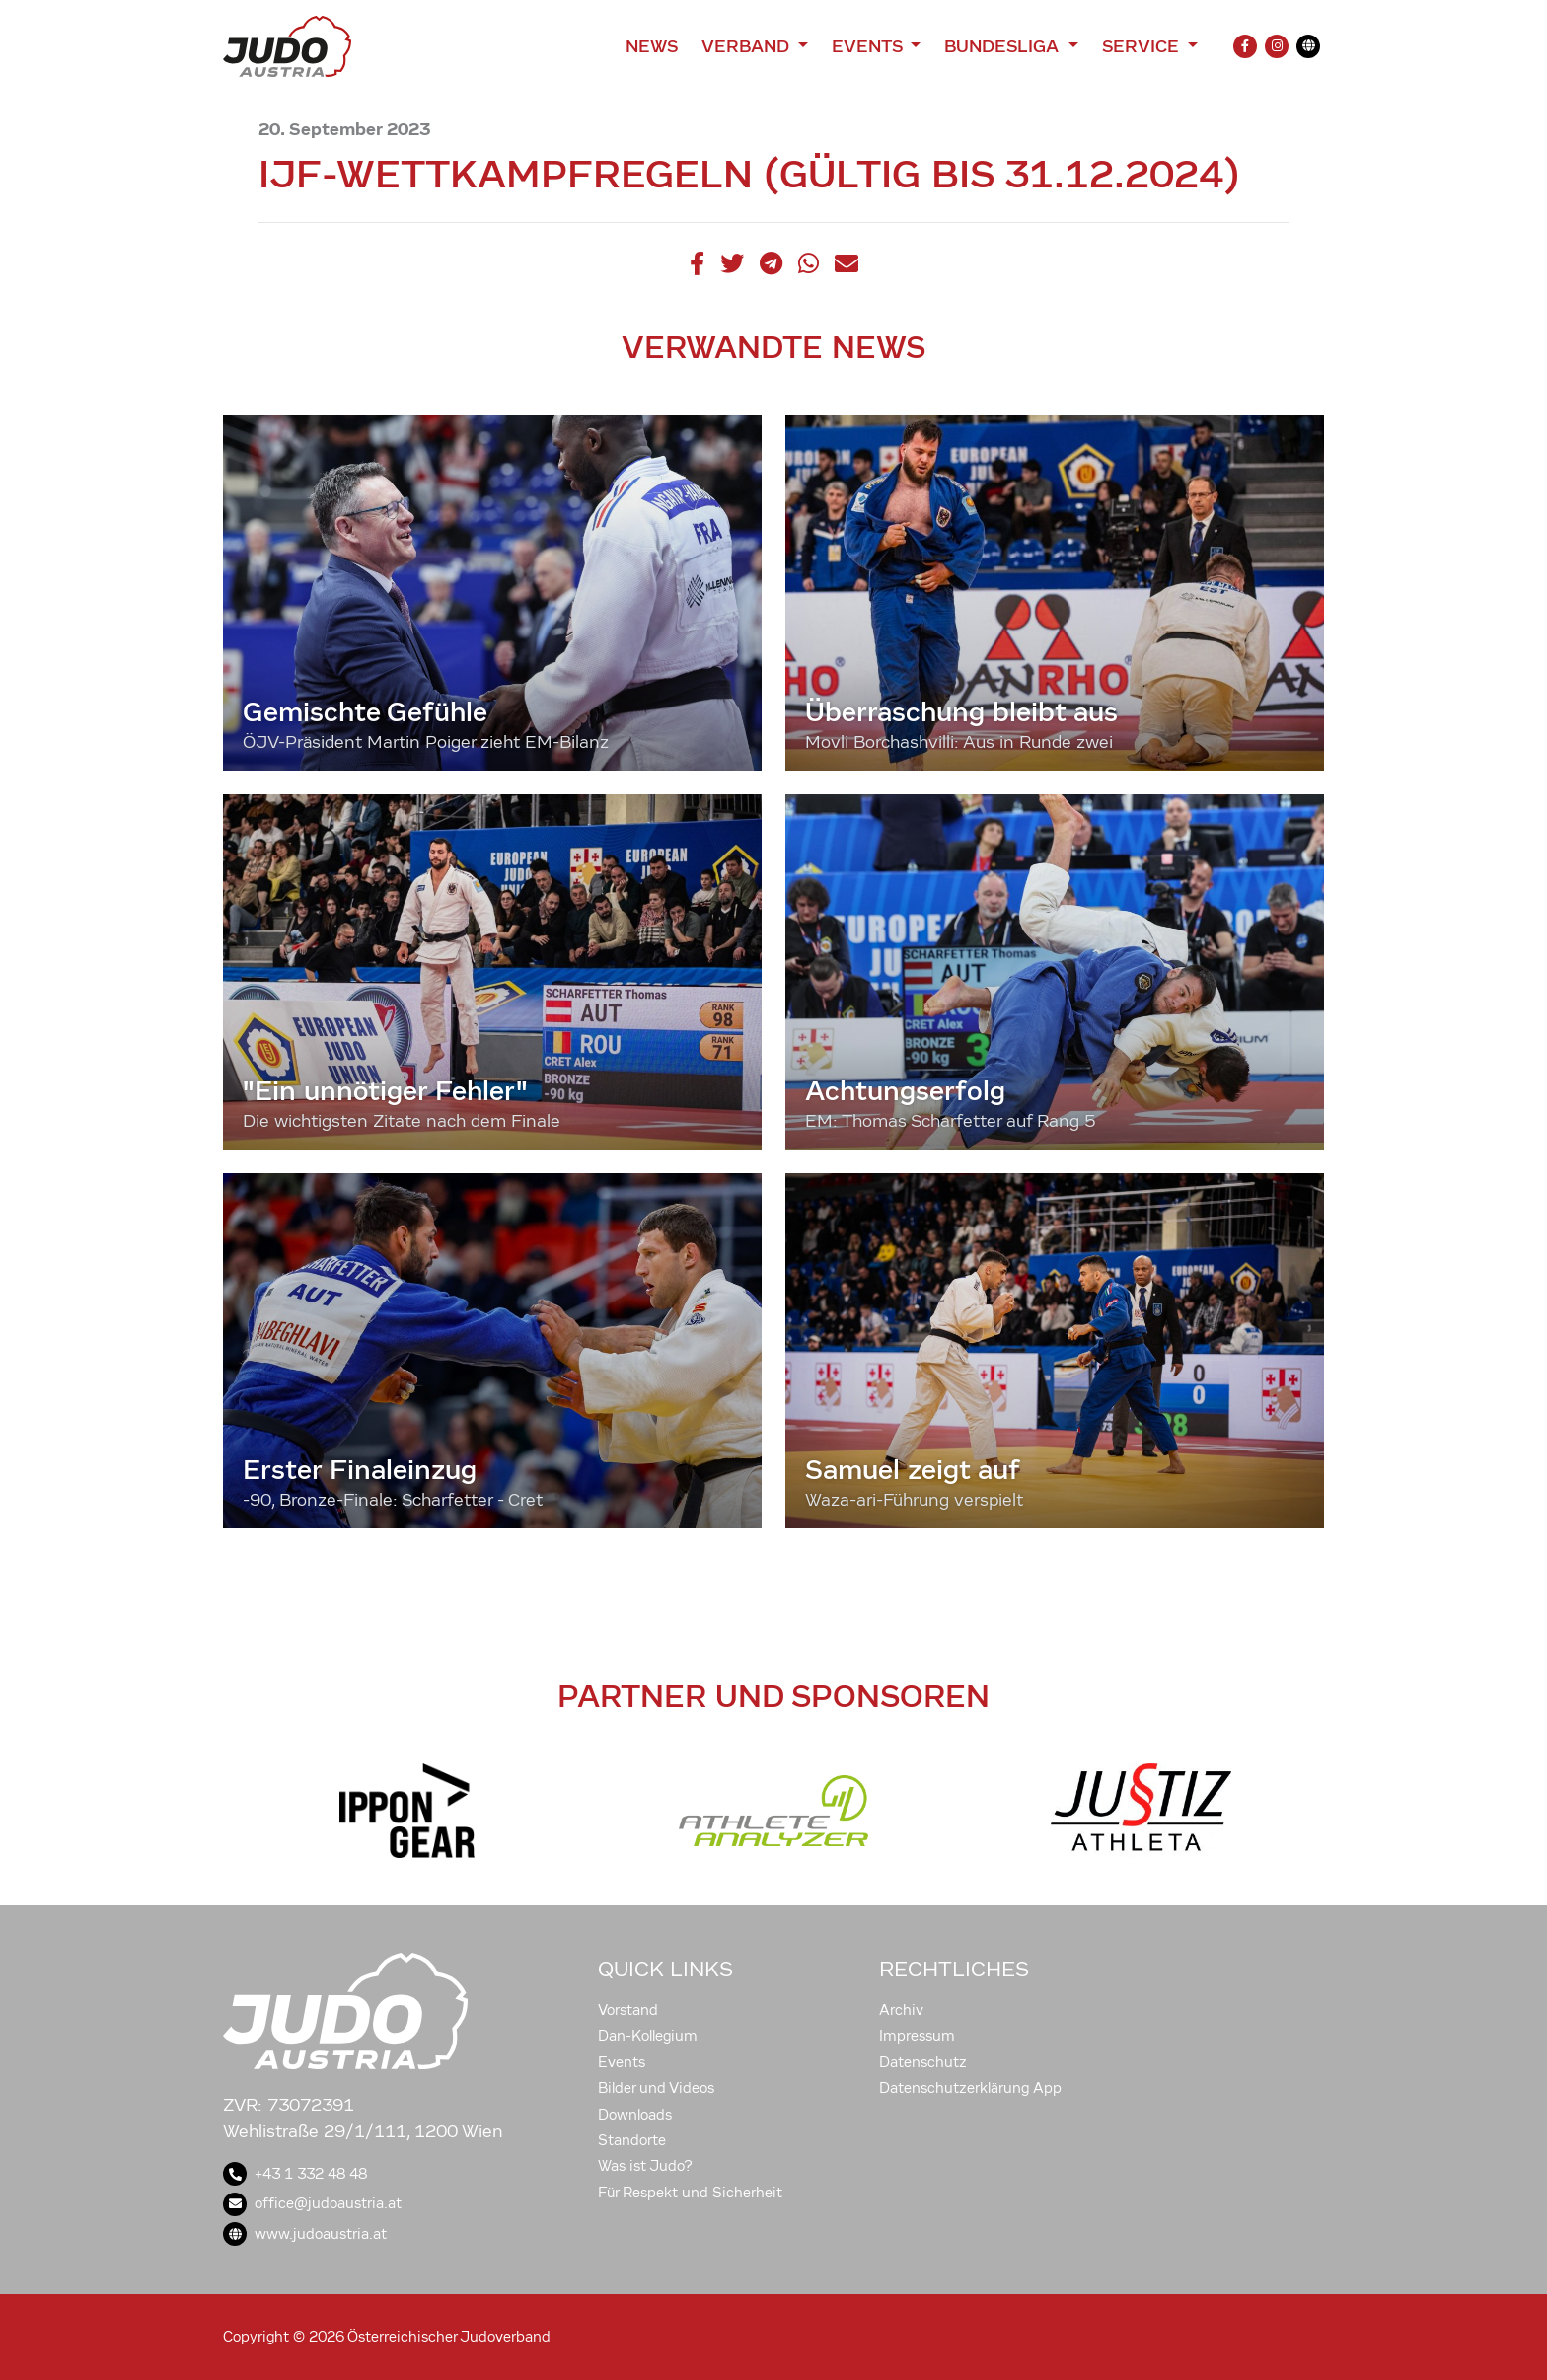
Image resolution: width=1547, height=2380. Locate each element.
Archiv (901, 2010)
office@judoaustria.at (312, 2203)
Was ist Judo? (645, 2166)
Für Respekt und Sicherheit (690, 2192)
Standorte (632, 2140)
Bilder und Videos (656, 2088)
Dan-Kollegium (648, 2036)
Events (621, 2062)
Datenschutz (923, 2062)
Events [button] (869, 46)
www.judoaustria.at (305, 2234)
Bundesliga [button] (1004, 46)
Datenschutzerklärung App (970, 2088)
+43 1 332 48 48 (295, 2174)
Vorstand (628, 2010)
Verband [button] (747, 46)
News (652, 46)
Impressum (917, 2036)
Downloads (635, 2114)
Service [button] (1143, 46)
